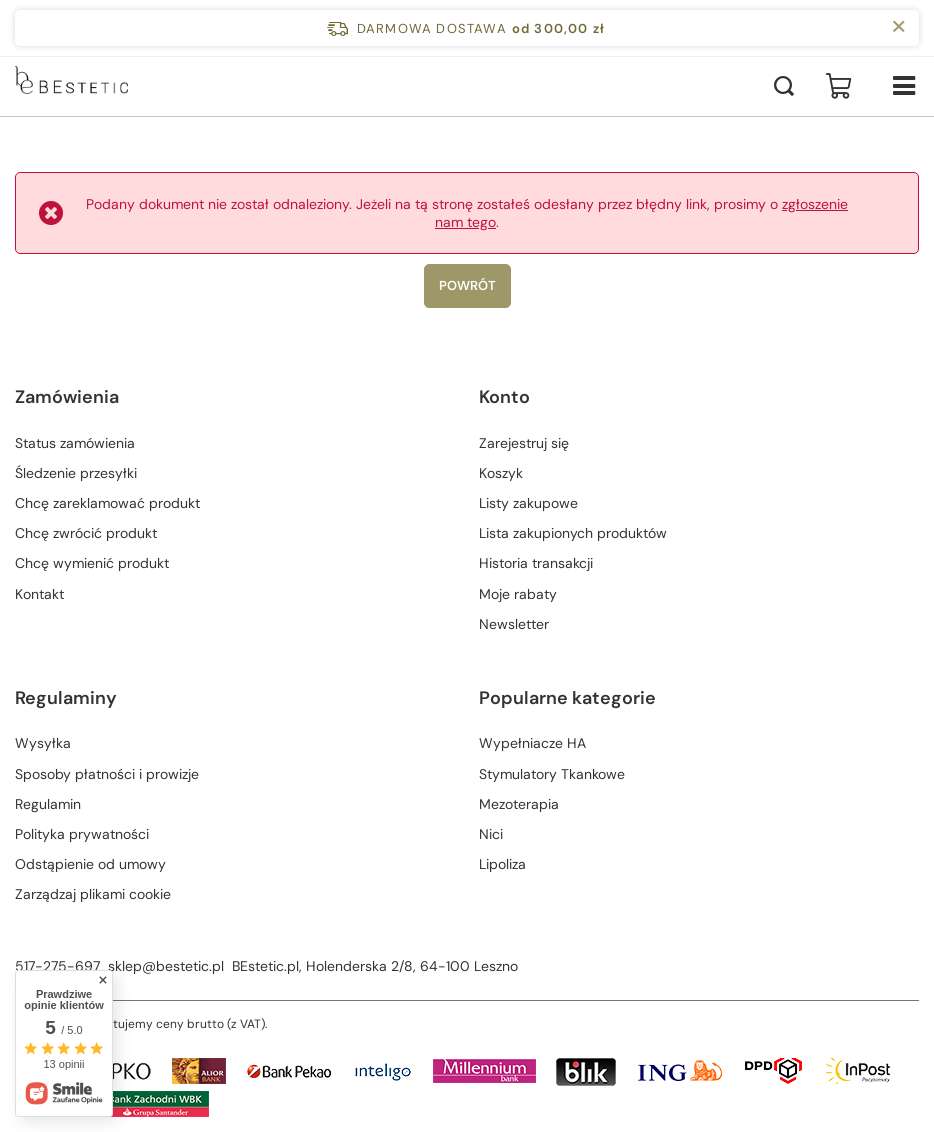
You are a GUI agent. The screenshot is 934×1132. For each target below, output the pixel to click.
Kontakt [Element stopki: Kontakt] (39, 594)
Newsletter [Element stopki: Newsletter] (514, 624)
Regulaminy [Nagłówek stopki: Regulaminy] (66, 698)
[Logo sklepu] (96, 86)
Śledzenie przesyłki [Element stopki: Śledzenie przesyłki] (76, 473)
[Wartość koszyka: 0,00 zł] (839, 86)
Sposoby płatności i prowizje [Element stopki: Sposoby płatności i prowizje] (107, 774)
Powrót (467, 285)
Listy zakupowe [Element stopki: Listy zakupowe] (528, 503)
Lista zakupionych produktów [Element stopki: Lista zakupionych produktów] (573, 533)
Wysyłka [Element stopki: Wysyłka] (43, 743)
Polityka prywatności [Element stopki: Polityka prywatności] (82, 834)
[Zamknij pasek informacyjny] (898, 27)
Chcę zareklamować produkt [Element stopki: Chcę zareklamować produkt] (107, 503)
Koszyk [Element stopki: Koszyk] (501, 473)
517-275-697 (57, 966)
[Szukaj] (784, 86)
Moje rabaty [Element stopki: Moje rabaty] (518, 594)
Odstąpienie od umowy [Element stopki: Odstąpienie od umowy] (90, 864)
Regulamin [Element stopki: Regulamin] (48, 804)
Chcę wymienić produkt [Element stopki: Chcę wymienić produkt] (92, 563)
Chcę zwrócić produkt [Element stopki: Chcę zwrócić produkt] (86, 533)
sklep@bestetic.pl (166, 966)
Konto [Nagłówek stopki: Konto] (504, 397)
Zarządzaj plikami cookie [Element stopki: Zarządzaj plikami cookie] (93, 894)
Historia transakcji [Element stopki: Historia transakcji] (536, 563)
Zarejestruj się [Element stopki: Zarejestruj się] (524, 443)
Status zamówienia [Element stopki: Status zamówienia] (75, 443)
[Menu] (904, 86)
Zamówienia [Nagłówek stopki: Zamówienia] (67, 397)
